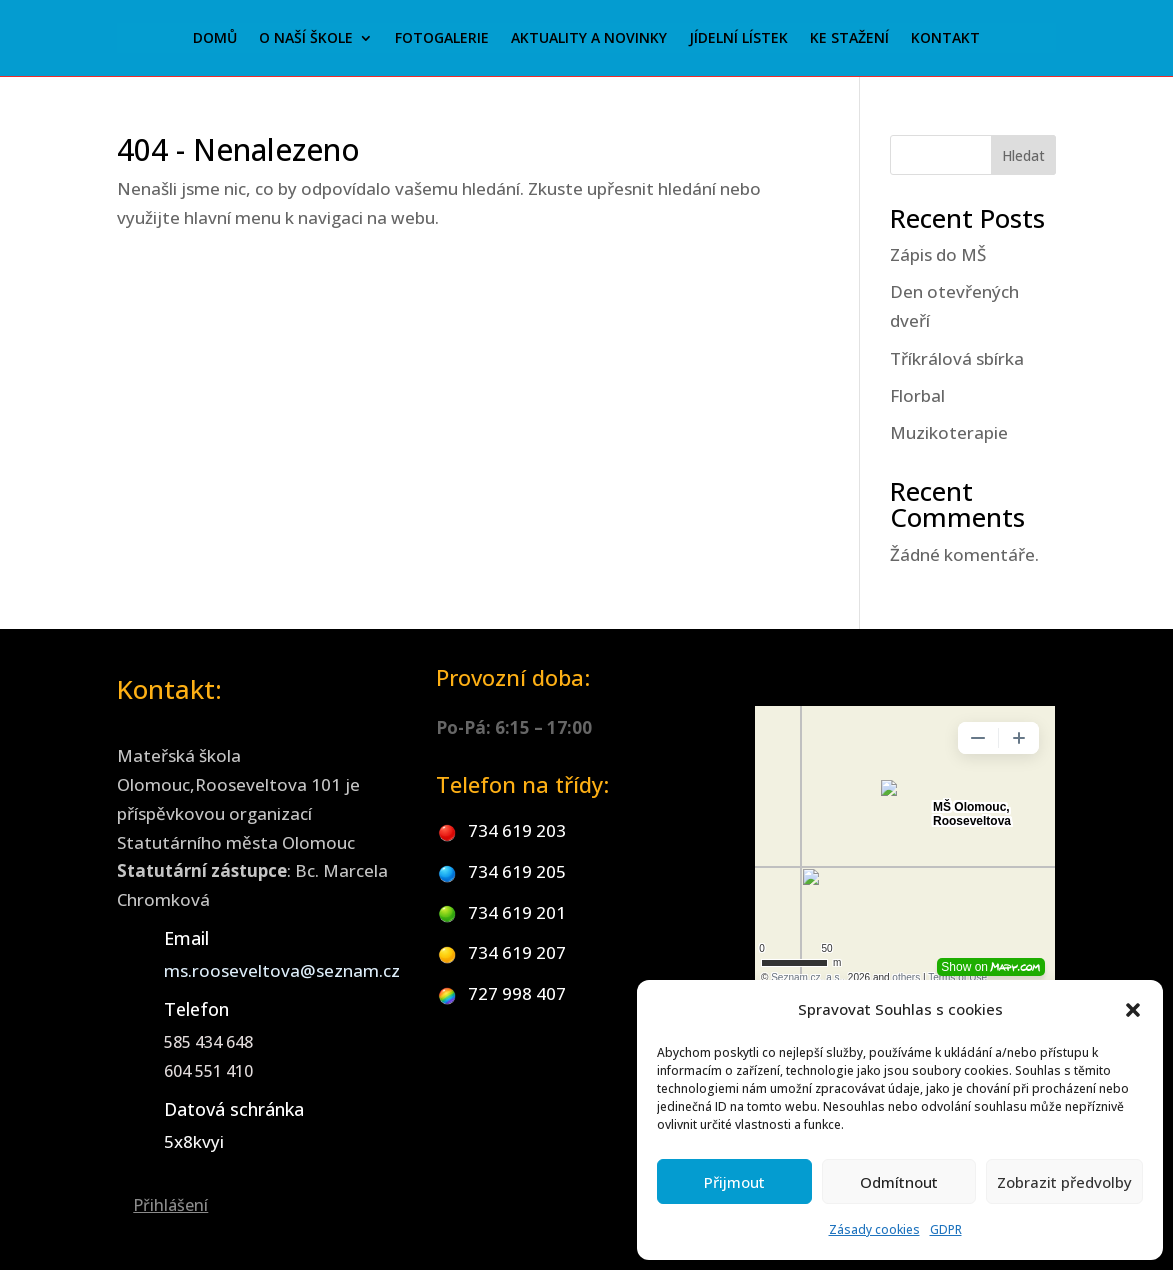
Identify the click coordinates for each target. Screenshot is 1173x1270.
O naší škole (306, 39)
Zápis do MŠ (938, 254)
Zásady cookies (874, 1229)
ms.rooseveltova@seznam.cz (282, 970)
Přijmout (734, 1182)
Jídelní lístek (738, 39)
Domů (215, 39)
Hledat (1023, 155)
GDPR (946, 1229)
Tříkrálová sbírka (957, 358)
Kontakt (945, 39)
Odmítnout (899, 1182)
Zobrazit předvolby (1064, 1182)
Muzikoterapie (949, 432)
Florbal (917, 395)
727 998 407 (517, 993)
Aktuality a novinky (589, 39)
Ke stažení (849, 39)
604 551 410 (208, 1071)
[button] (1133, 1010)
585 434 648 (208, 1042)
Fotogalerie (442, 39)
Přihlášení (170, 1205)
